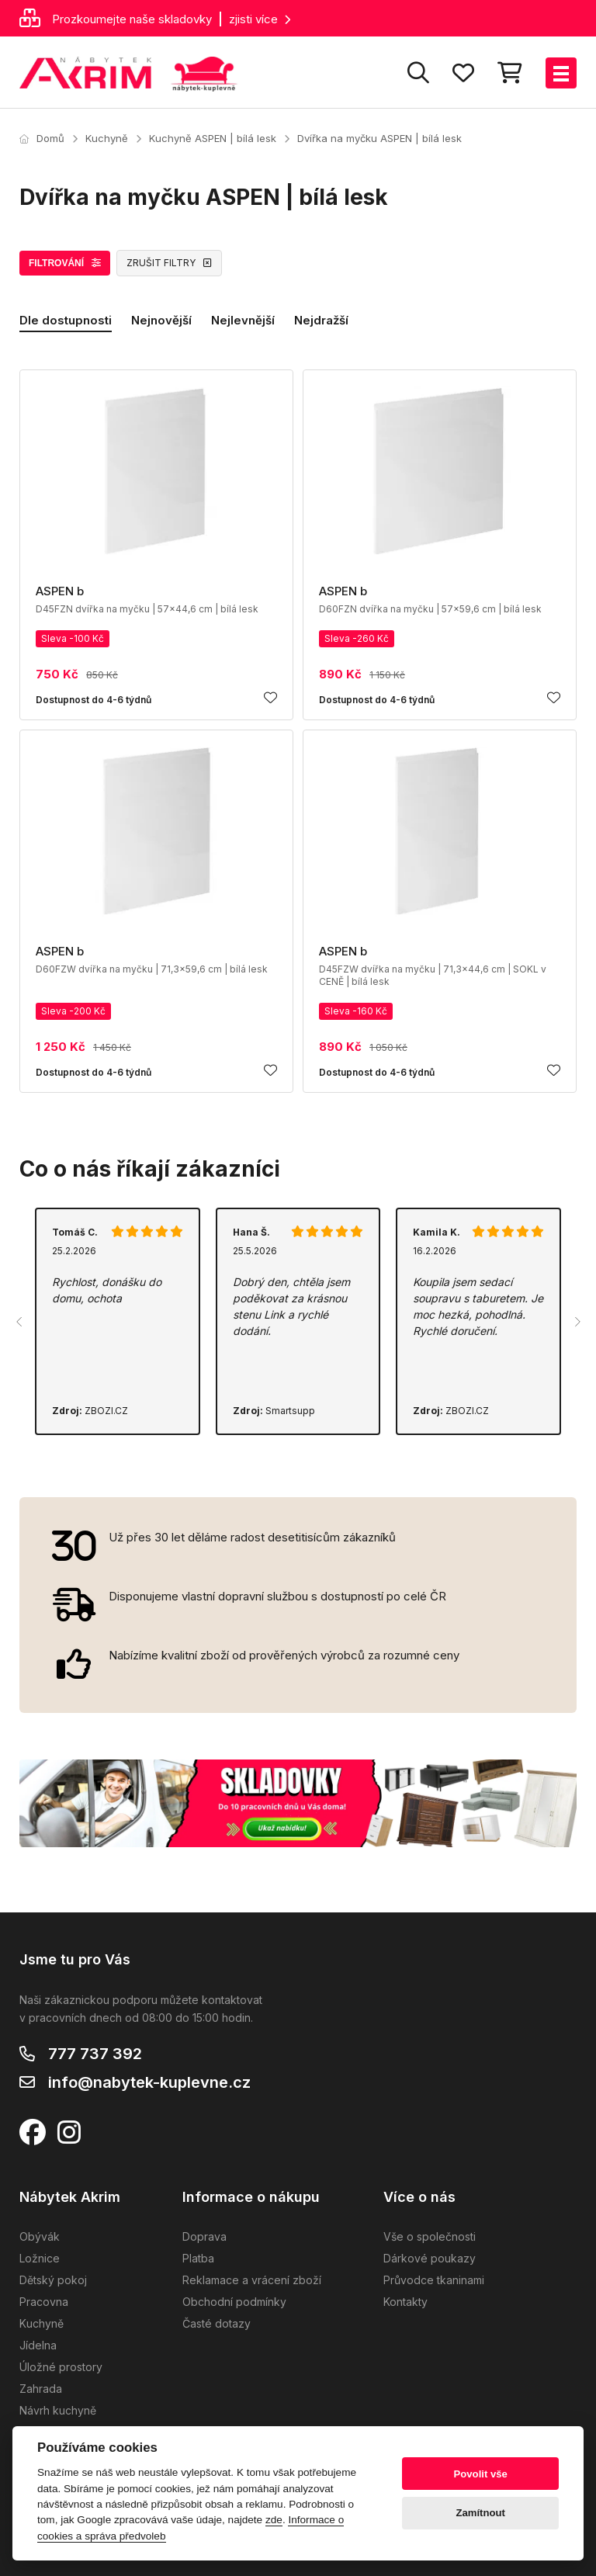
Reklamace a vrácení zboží (251, 2280)
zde (273, 2520)
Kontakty (405, 2301)
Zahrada (40, 2388)
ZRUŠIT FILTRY (169, 263)
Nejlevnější (243, 320)
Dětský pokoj (53, 2280)
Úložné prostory (60, 2366)
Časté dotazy (216, 2323)
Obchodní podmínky (234, 2301)
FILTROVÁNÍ (65, 263)
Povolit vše (481, 2474)
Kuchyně (106, 138)
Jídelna (38, 2345)
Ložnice (39, 2258)
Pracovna (43, 2301)
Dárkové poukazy (429, 2258)
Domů (41, 138)
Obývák (39, 2236)
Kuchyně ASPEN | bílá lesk (212, 138)
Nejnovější (161, 320)
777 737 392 (95, 2053)
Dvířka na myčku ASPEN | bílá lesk (379, 138)
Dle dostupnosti (65, 320)
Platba (198, 2258)
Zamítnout (480, 2513)
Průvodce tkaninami (433, 2280)
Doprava (204, 2236)
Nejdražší (321, 320)
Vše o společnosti (429, 2236)
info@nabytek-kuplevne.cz (149, 2082)
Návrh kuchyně (57, 2410)
